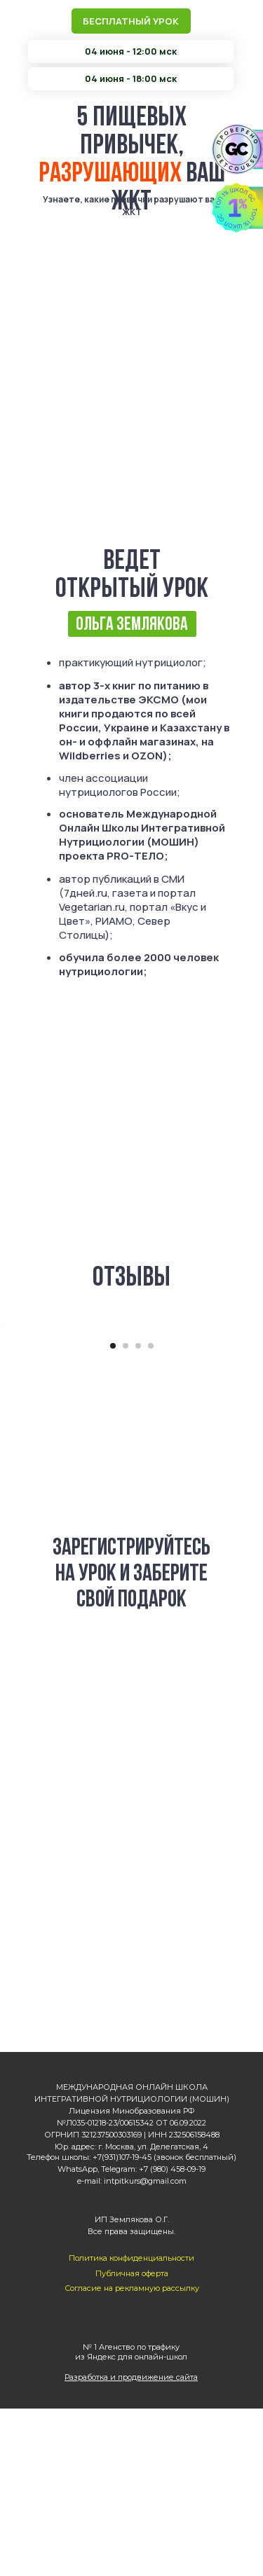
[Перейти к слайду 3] (138, 1513)
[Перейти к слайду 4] (151, 1513)
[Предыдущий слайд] (12, 1408)
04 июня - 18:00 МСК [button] (131, 1889)
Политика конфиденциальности (131, 2425)
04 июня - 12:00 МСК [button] (131, 1815)
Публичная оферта (131, 2441)
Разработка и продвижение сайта (131, 2544)
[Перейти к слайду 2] (125, 1513)
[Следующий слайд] (251, 1408)
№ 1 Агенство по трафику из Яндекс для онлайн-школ (131, 2519)
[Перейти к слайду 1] (113, 1513)
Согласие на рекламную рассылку (132, 2455)
